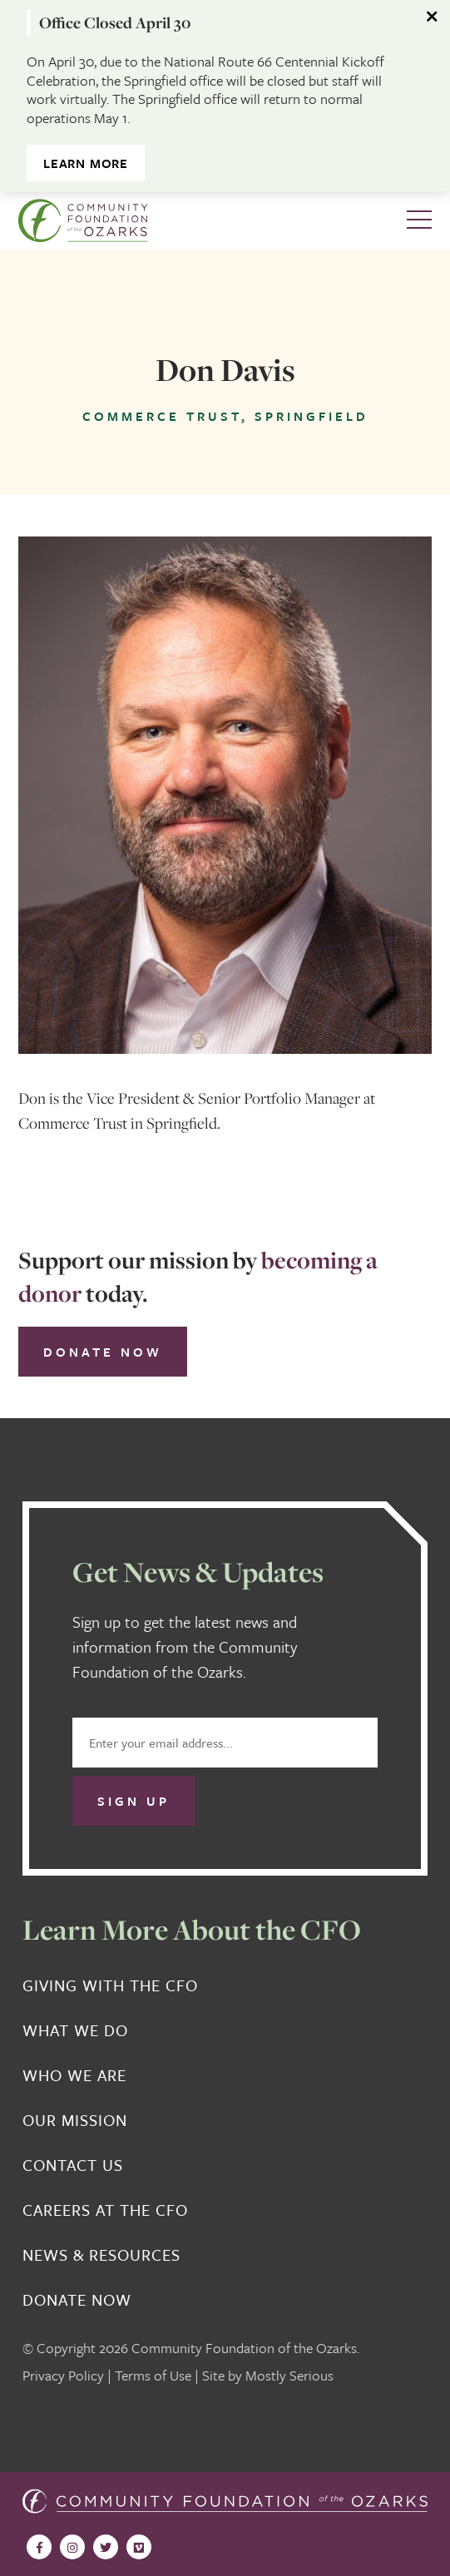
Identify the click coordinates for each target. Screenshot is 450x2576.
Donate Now (102, 1351)
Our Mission (74, 2120)
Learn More (85, 163)
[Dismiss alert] (433, 16)
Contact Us (72, 2165)
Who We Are (74, 2075)
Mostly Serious (289, 2375)
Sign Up (133, 1801)
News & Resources (101, 2255)
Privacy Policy (63, 2375)
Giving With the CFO (110, 1985)
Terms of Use (153, 2375)
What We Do (75, 2030)
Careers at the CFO (105, 2210)
